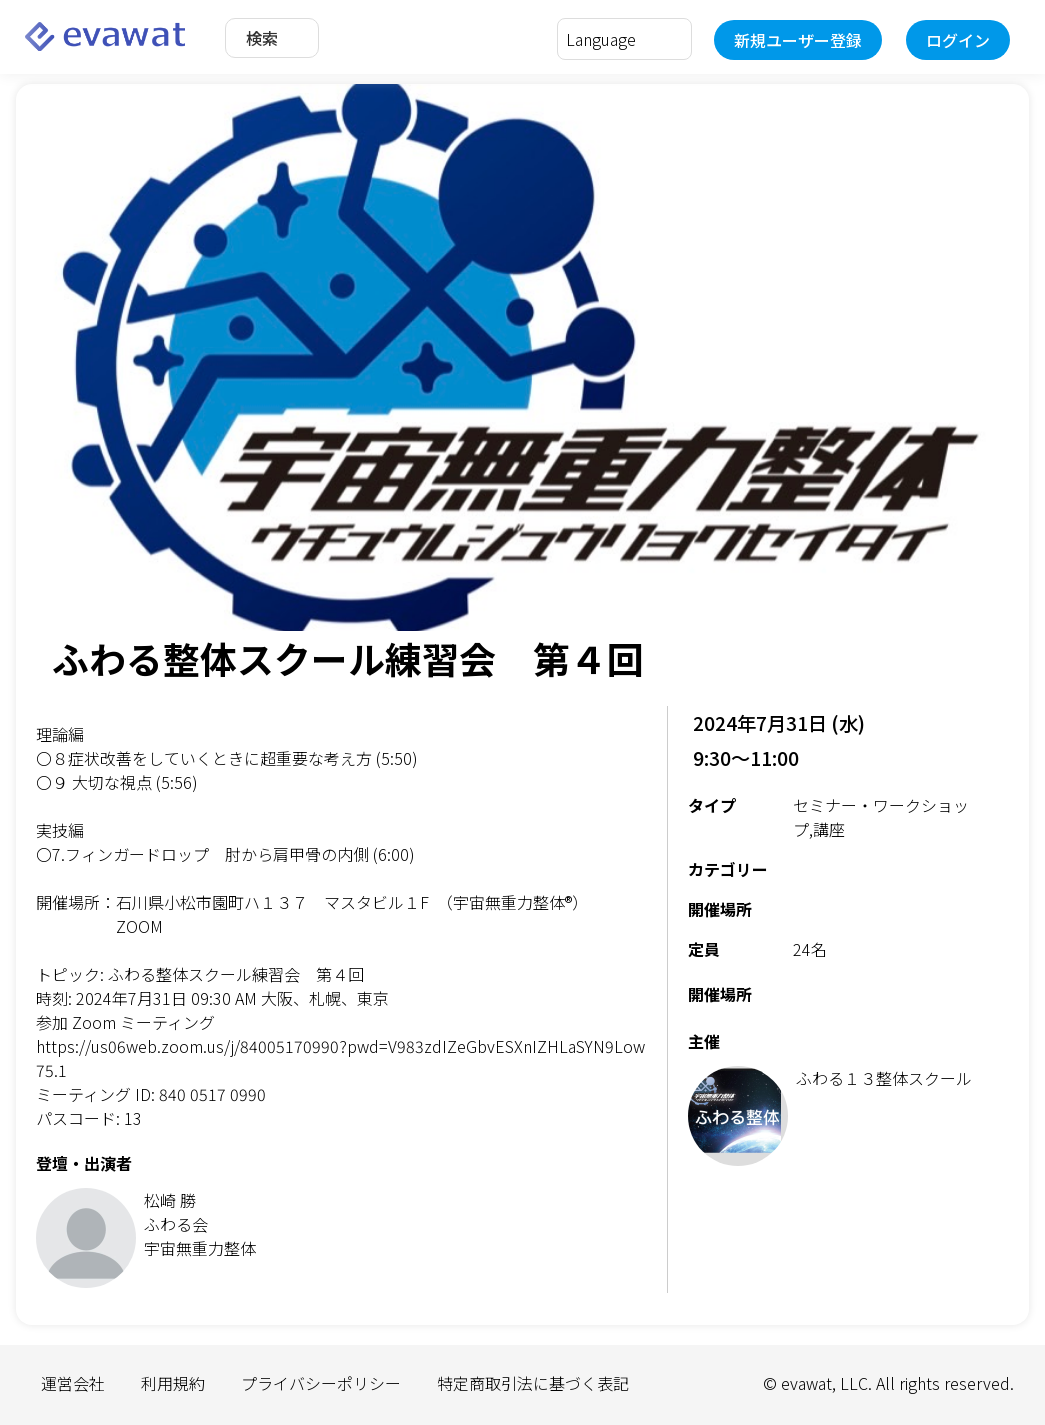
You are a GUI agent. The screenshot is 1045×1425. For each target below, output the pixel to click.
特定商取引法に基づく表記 (533, 1383)
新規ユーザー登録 (798, 40)
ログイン (958, 40)
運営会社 (73, 1383)
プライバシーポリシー (321, 1383)
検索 (262, 38)
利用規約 (173, 1383)
